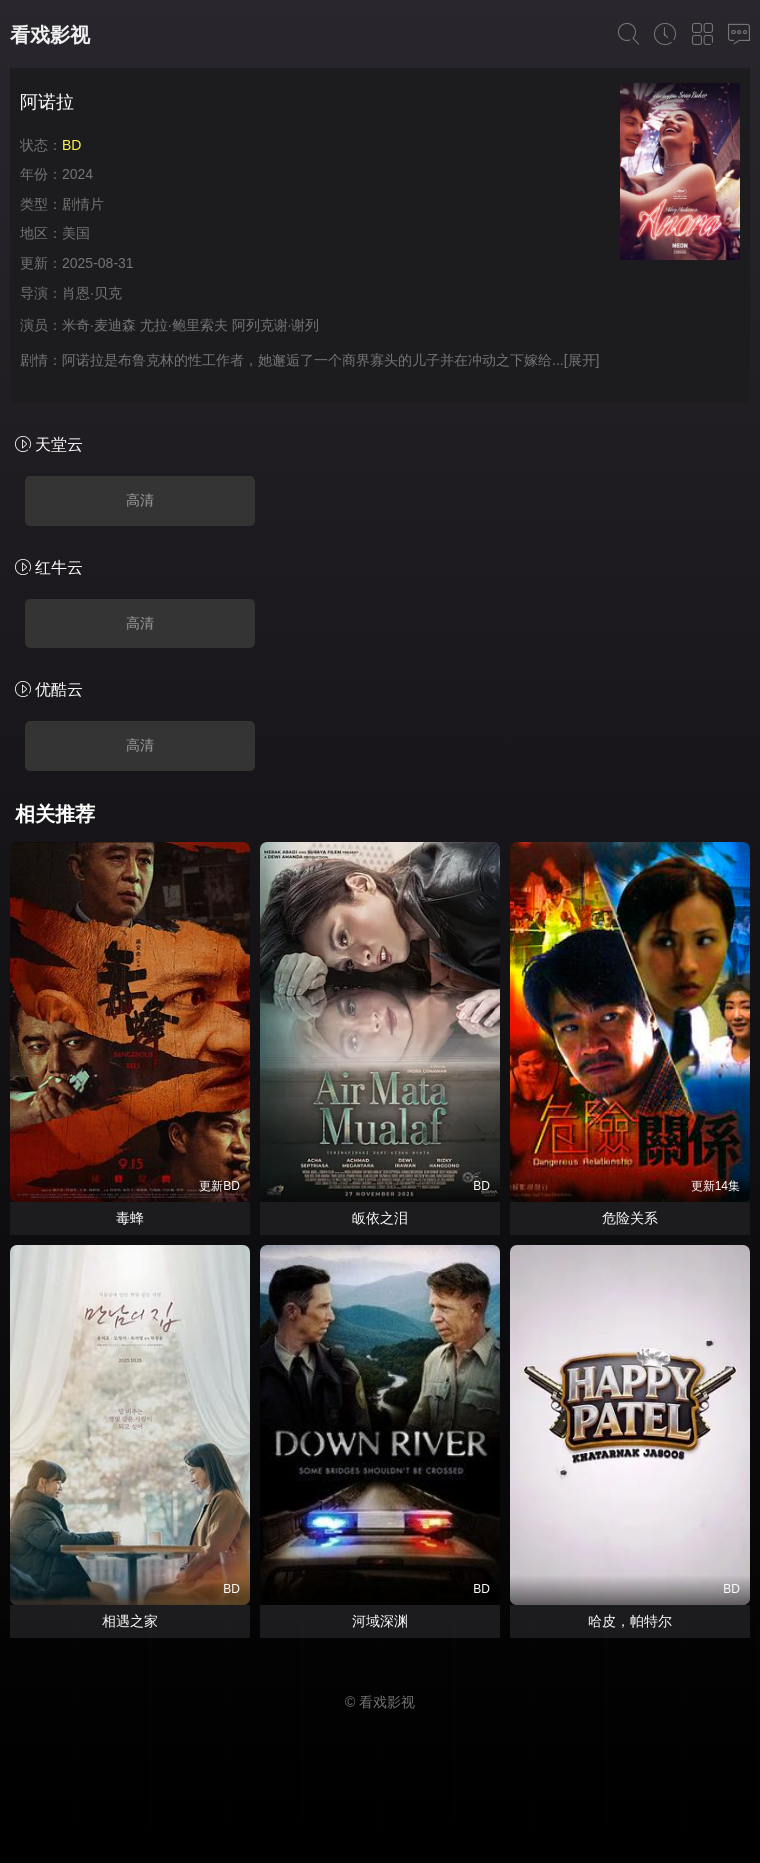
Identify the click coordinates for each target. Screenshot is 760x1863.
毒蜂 (130, 1218)
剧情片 (83, 204)
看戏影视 (50, 35)
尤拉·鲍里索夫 (184, 325)
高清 (140, 500)
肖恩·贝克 (92, 293)
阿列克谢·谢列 (276, 325)
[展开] (582, 360)
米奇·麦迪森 (99, 325)
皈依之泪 (380, 1218)
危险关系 (630, 1218)
